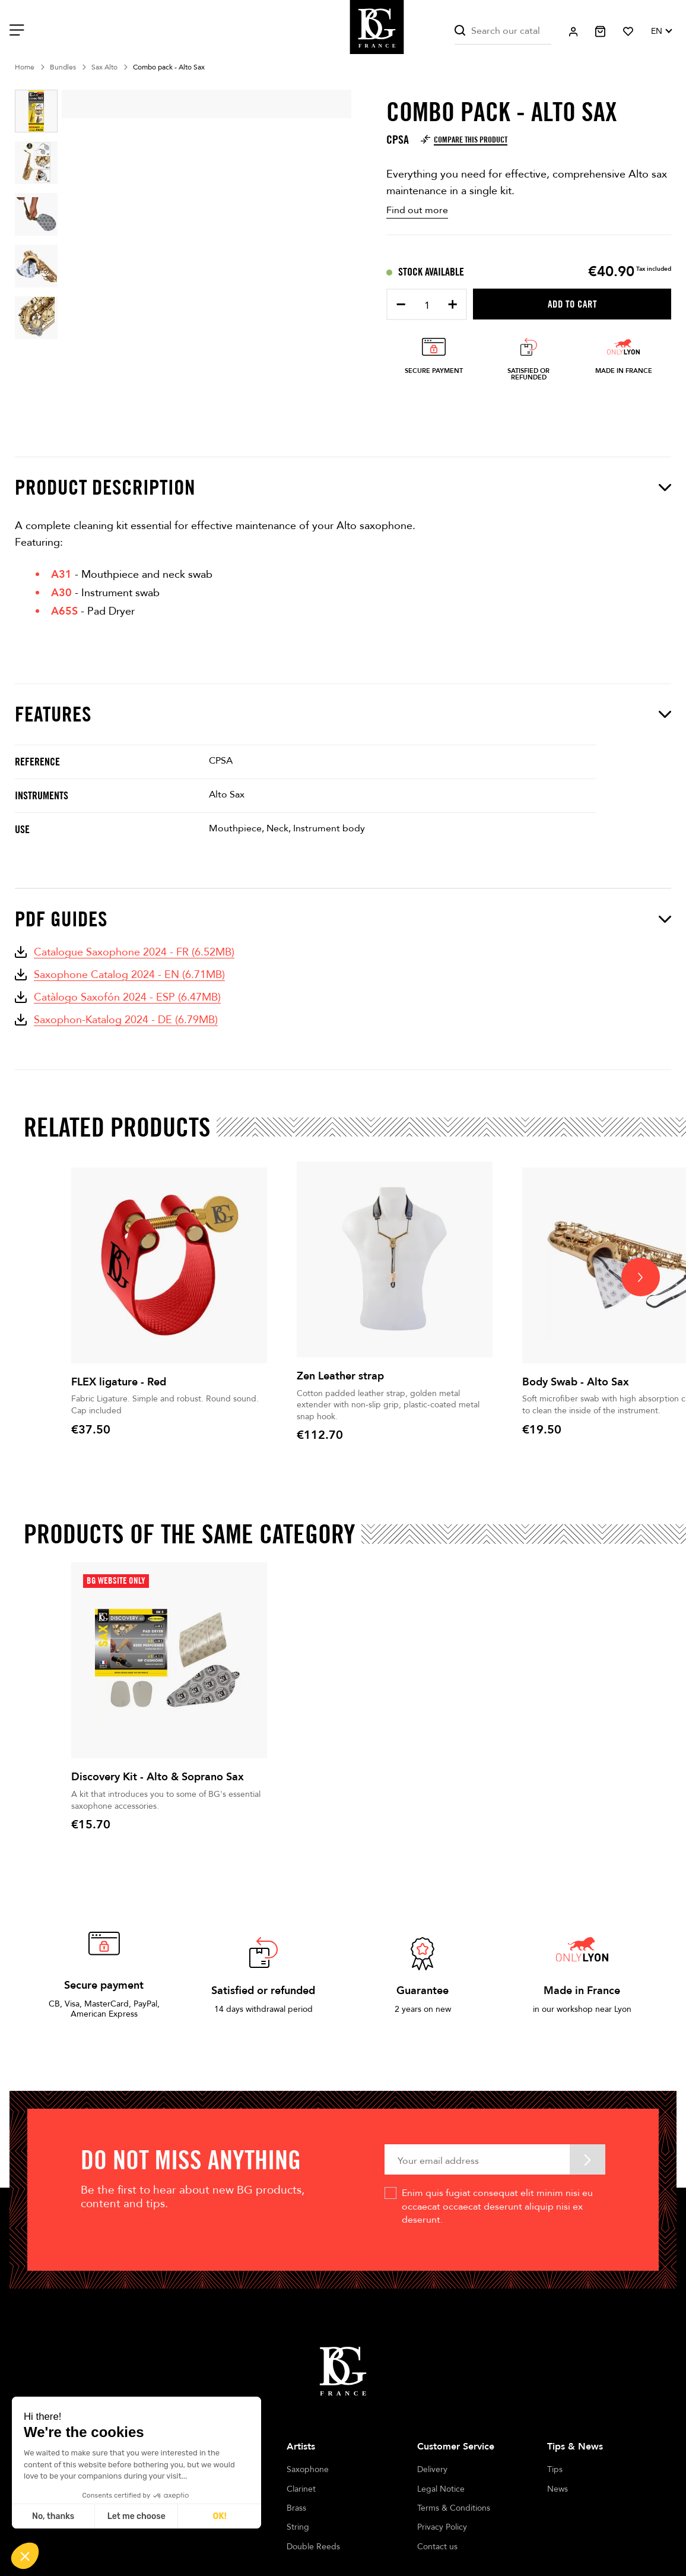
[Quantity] (426, 305)
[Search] (503, 31)
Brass (296, 2508)
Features (343, 714)
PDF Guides (343, 919)
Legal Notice (441, 2489)
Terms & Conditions (453, 2508)
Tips (555, 2469)
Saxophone (308, 2469)
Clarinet (301, 2489)
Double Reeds (313, 2546)
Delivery (432, 2469)
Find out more (417, 210)
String (298, 2527)
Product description (343, 487)
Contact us (437, 2546)
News (557, 2489)
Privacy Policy (442, 2527)
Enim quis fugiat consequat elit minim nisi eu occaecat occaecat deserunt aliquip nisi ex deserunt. (497, 2206)
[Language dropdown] (661, 31)
